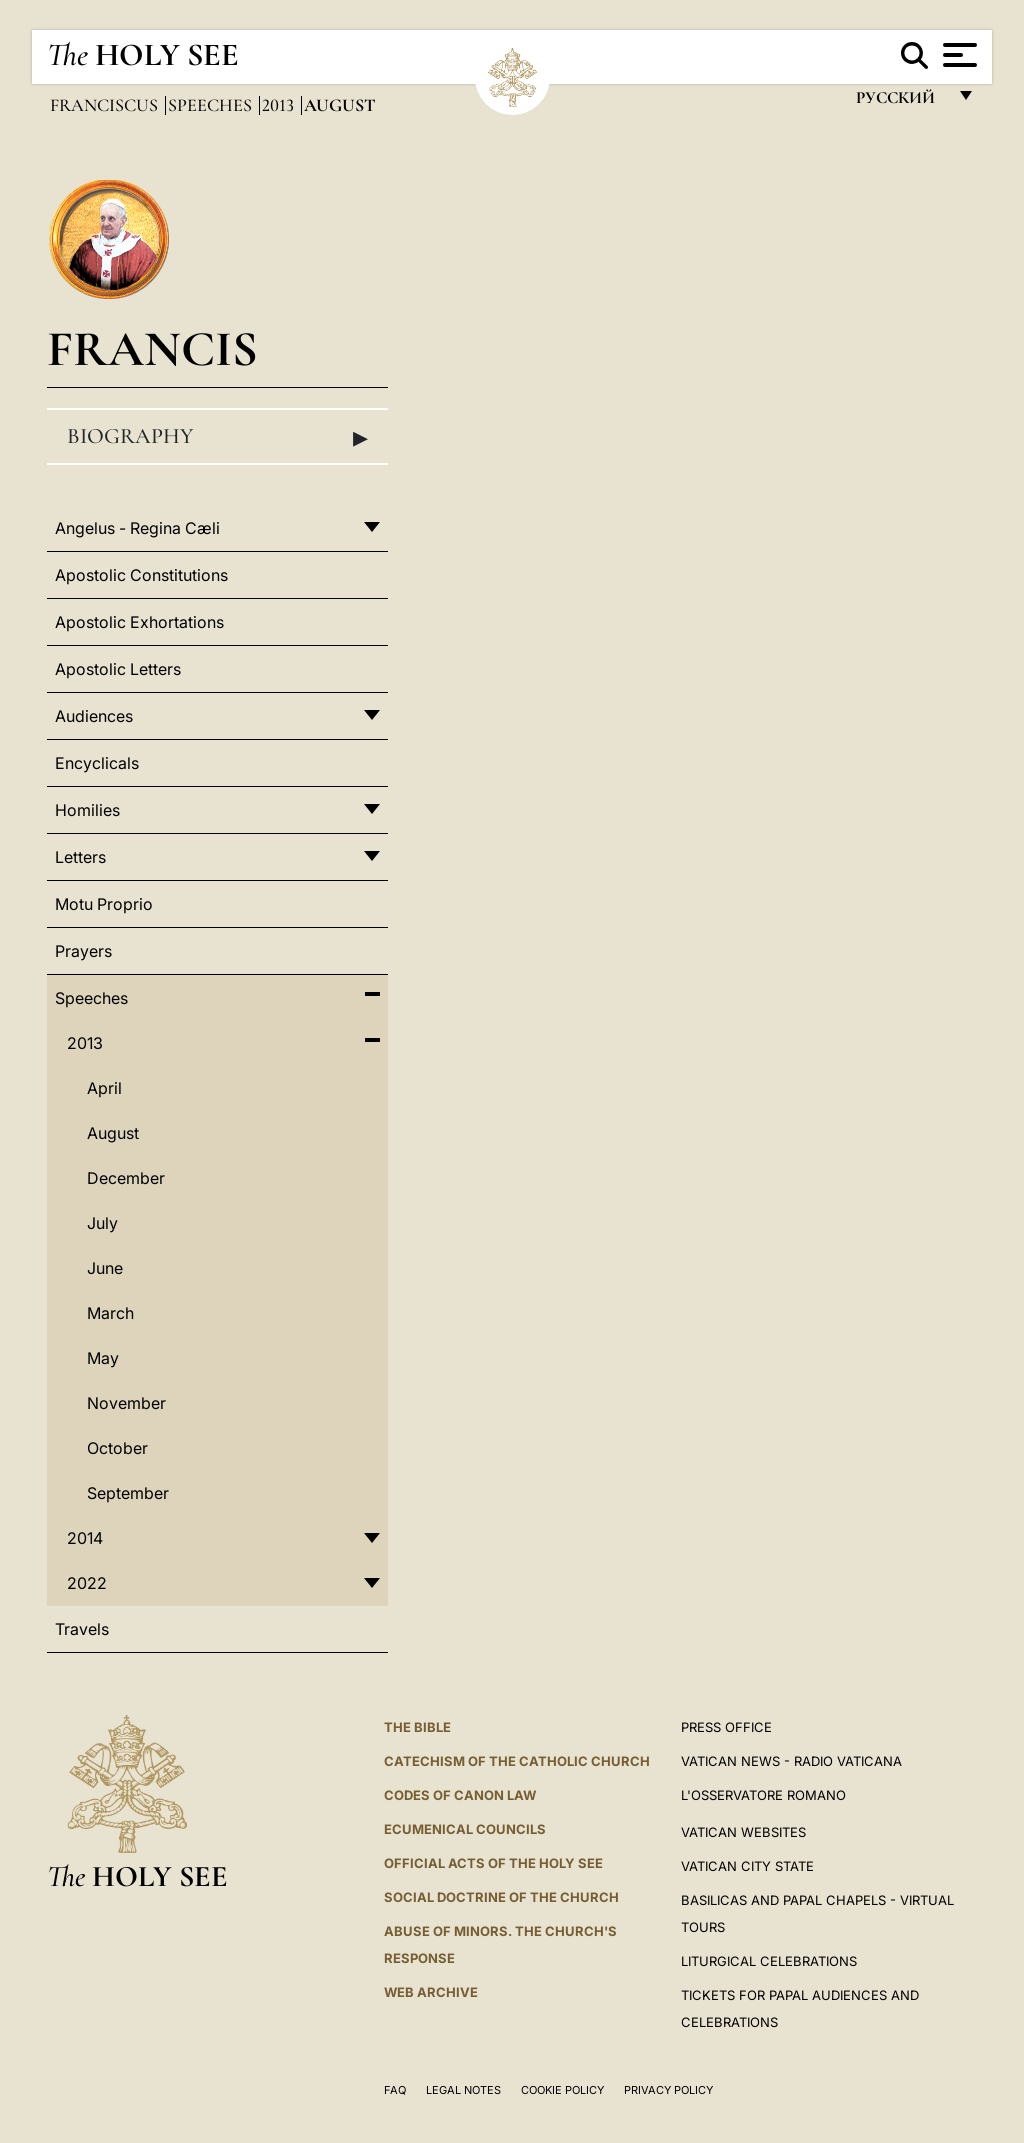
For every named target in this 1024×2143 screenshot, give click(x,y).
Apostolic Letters (118, 669)
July (102, 1223)
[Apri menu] (957, 55)
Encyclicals (97, 763)
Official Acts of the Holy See (493, 1863)
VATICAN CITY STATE (747, 1866)
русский (900, 102)
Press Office (726, 1727)
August (113, 1133)
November (126, 1403)
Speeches (212, 105)
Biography (217, 437)
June (105, 1268)
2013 (280, 105)
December (126, 1178)
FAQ (395, 2090)
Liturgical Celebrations (769, 1961)
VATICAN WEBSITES (743, 1832)
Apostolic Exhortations (139, 622)
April (104, 1088)
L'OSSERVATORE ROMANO (763, 1795)
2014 (85, 1538)
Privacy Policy (668, 2090)
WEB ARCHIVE (431, 1992)
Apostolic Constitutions (141, 575)
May (103, 1358)
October (117, 1448)
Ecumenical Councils (465, 1829)
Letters (80, 857)
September (128, 1493)
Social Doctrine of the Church (501, 1897)
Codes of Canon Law (460, 1795)
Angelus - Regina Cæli (137, 528)
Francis (152, 348)
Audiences (94, 716)
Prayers (83, 951)
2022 (87, 1583)
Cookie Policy (562, 2090)
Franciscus (106, 105)
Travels (82, 1629)
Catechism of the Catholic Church (517, 1761)
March (110, 1313)
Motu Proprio (104, 904)
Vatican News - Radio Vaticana (791, 1761)
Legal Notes (463, 2090)
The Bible (417, 1727)
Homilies (87, 810)
